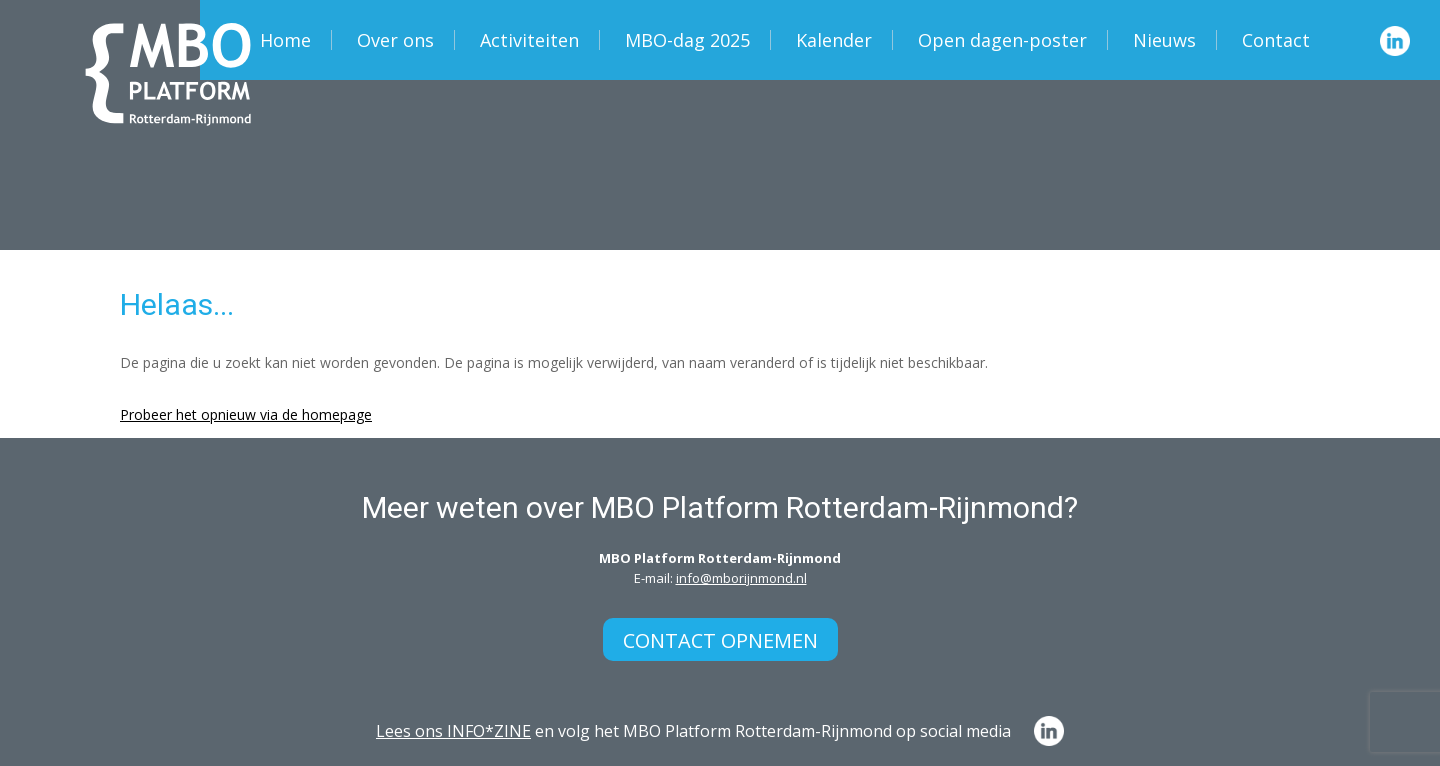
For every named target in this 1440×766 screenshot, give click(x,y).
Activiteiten (529, 40)
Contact (1276, 40)
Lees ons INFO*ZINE (453, 731)
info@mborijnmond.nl (741, 578)
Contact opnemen (720, 640)
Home (285, 40)
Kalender (834, 40)
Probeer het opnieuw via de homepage (246, 414)
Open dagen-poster (1002, 40)
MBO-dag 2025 (687, 40)
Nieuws (1164, 40)
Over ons (395, 40)
